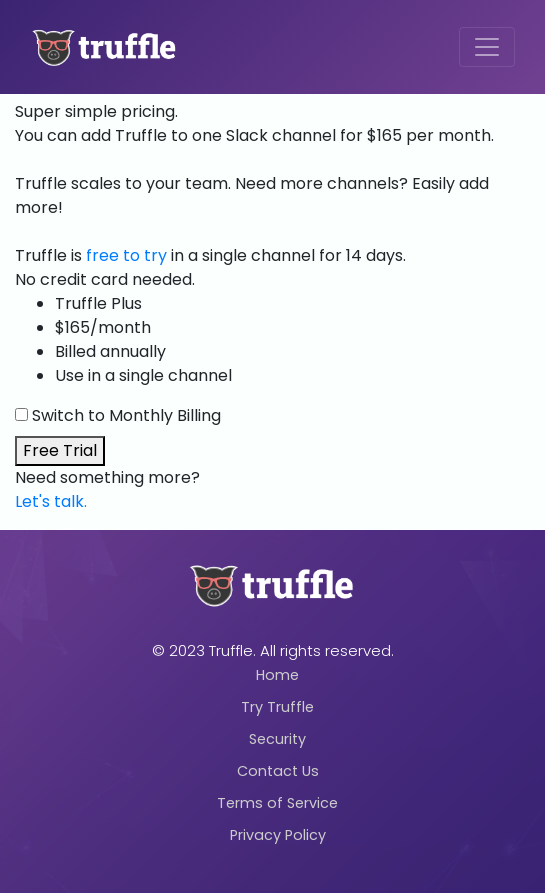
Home (277, 675)
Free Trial (60, 450)
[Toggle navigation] (487, 47)
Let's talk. (51, 501)
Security (277, 739)
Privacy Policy (278, 835)
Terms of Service (277, 803)
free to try (126, 255)
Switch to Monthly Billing (126, 415)
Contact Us (278, 771)
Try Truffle (277, 707)
